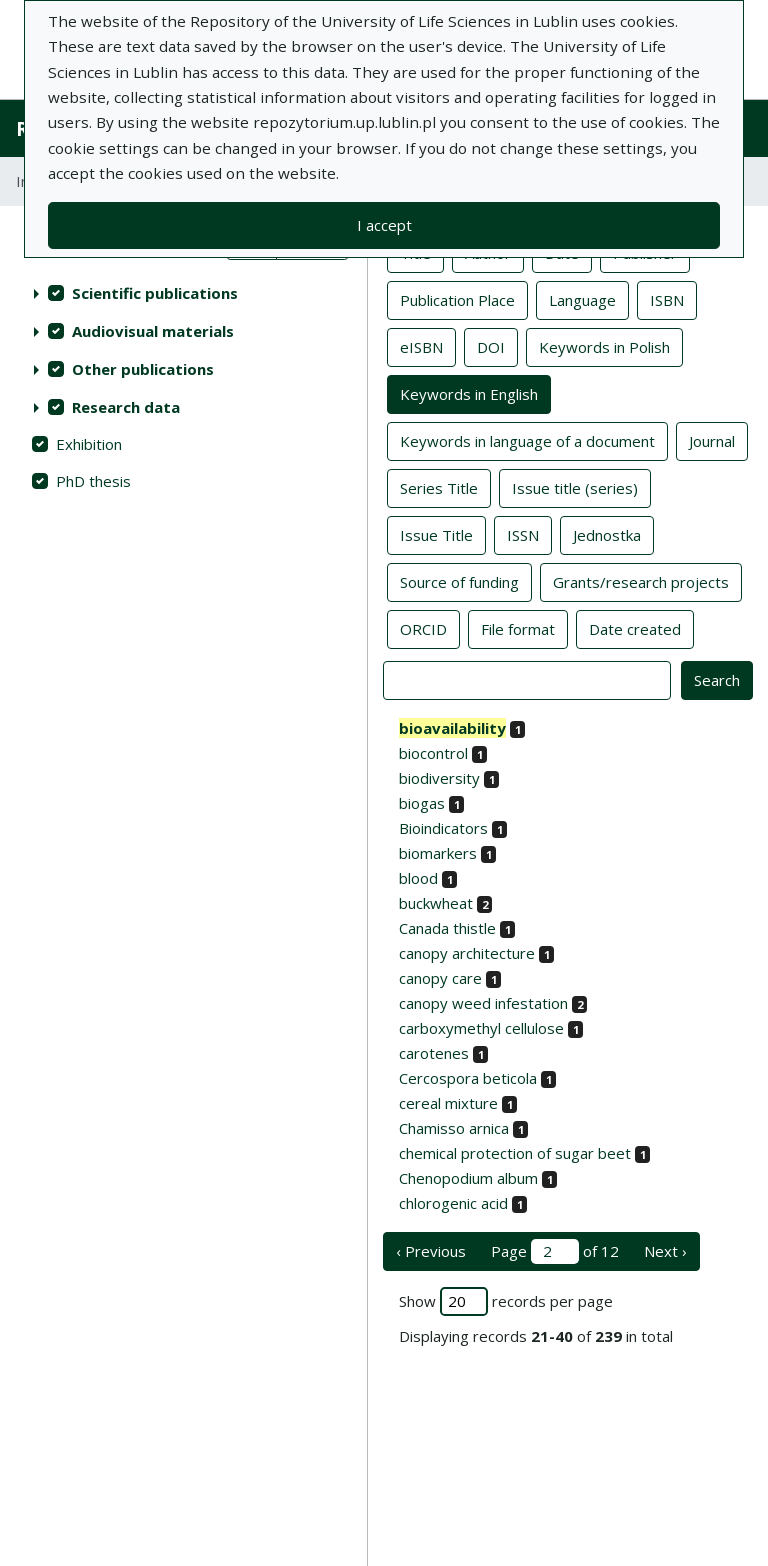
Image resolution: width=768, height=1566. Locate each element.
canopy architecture (467, 953)
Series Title (439, 487)
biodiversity (439, 778)
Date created (635, 628)
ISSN (523, 534)
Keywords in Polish (604, 346)
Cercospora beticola (468, 1078)
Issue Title (436, 534)
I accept (384, 225)
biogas (422, 803)
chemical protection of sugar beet (515, 1153)
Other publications (143, 369)
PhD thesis (93, 481)
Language (582, 299)
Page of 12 (555, 1251)
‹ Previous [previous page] (431, 1251)
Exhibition (89, 444)
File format (518, 628)
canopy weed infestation (483, 1003)
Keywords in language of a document (527, 440)
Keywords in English (469, 393)
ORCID (423, 628)
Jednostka (607, 534)
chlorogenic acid (453, 1203)
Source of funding (459, 581)
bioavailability (452, 728)
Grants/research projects (641, 581)
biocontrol (433, 753)
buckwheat (436, 903)
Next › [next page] (665, 1251)
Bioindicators (443, 828)
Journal (712, 440)
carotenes (434, 1053)
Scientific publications (155, 293)
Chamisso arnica (454, 1128)
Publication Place (457, 299)
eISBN (421, 346)
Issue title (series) (575, 487)
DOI (491, 346)
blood (418, 878)
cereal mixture (448, 1103)
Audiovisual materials (153, 331)
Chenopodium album (468, 1178)
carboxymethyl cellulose (481, 1028)
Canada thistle (447, 928)
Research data (126, 407)
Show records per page (506, 1301)
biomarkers (438, 853)
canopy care (440, 978)
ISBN (667, 299)
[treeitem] (183, 293)
